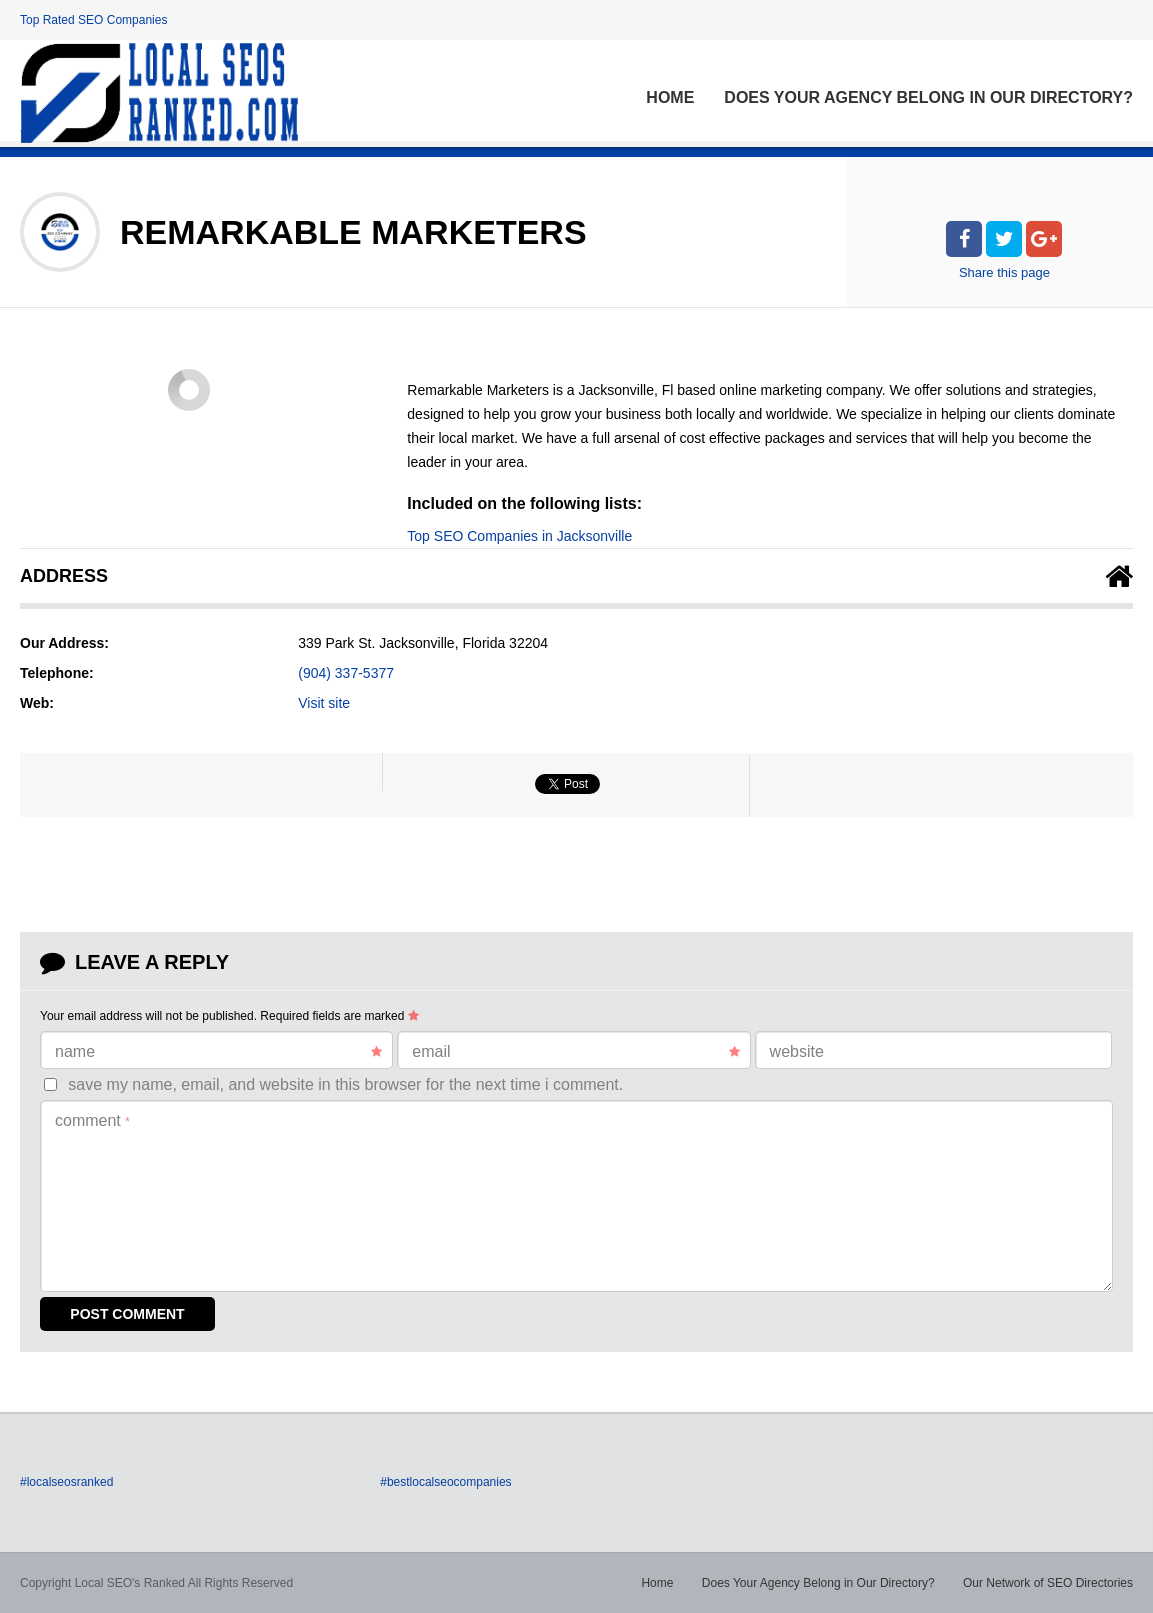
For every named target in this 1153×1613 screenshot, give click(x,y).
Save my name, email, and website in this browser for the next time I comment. (345, 1084)
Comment (92, 1120)
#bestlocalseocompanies (445, 1482)
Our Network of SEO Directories (1048, 1583)
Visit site (324, 703)
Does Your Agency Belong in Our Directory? (928, 97)
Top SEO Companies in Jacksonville (519, 536)
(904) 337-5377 (346, 673)
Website (797, 1051)
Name (218, 1052)
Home (670, 97)
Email (575, 1052)
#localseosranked (66, 1482)
